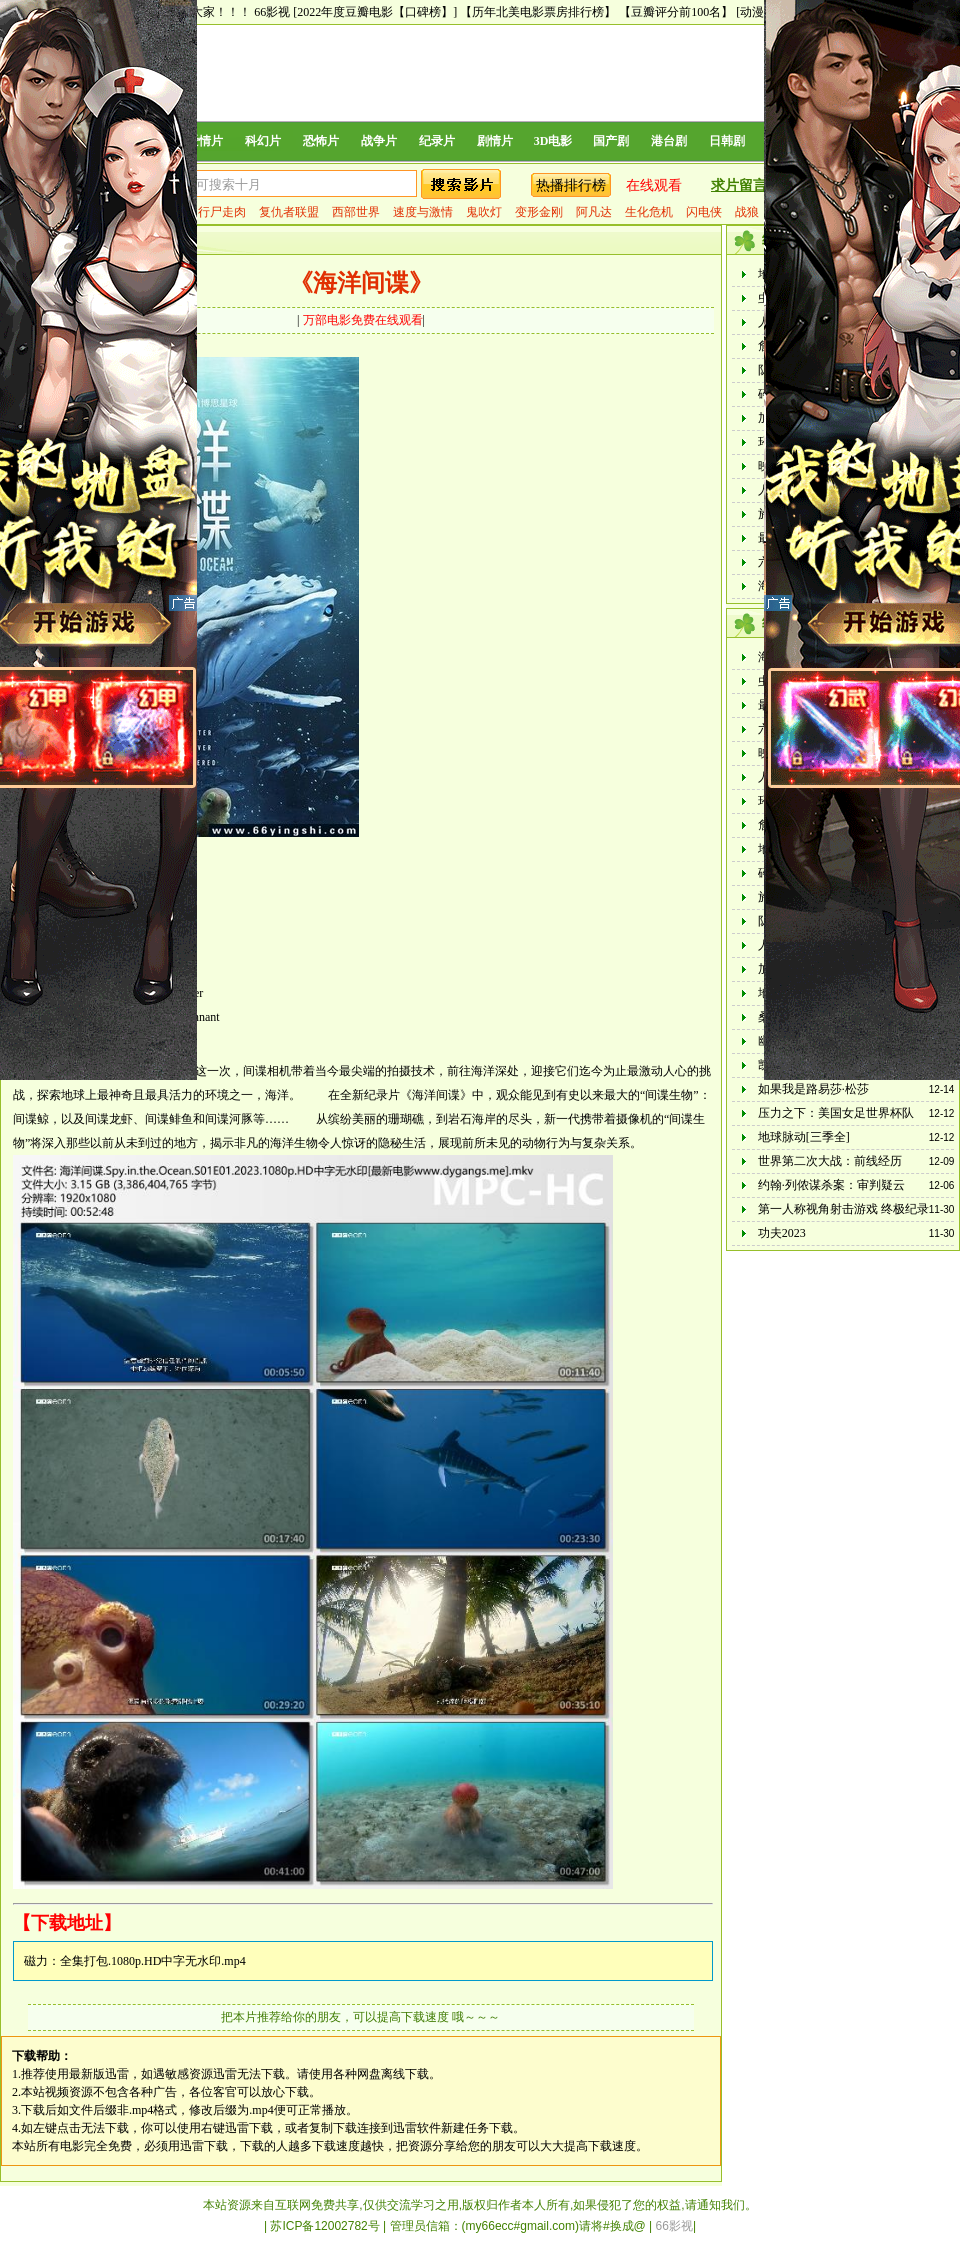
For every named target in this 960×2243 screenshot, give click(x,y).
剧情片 (495, 141)
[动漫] (752, 12)
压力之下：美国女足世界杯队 (836, 1113)
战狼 (747, 212)
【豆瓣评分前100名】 (676, 12)
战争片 (379, 141)
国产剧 (611, 141)
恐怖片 (321, 141)
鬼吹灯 (484, 212)
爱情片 (205, 141)
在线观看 (654, 185)
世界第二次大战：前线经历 (830, 1161)
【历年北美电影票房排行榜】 (538, 12)
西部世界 (356, 212)
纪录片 (437, 141)
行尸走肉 (222, 212)
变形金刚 (539, 212)
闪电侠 (704, 212)
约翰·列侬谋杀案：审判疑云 (831, 1185)
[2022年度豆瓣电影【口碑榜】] (375, 12)
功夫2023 (782, 1233)
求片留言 (739, 185)
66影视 (272, 12)
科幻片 (263, 141)
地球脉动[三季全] (804, 1137)
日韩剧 (727, 141)
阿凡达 (594, 212)
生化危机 (649, 212)
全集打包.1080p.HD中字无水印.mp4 (153, 1961)
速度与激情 (423, 212)
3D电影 (553, 141)
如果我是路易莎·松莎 (813, 1089)
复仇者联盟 (289, 212)
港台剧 (669, 141)
